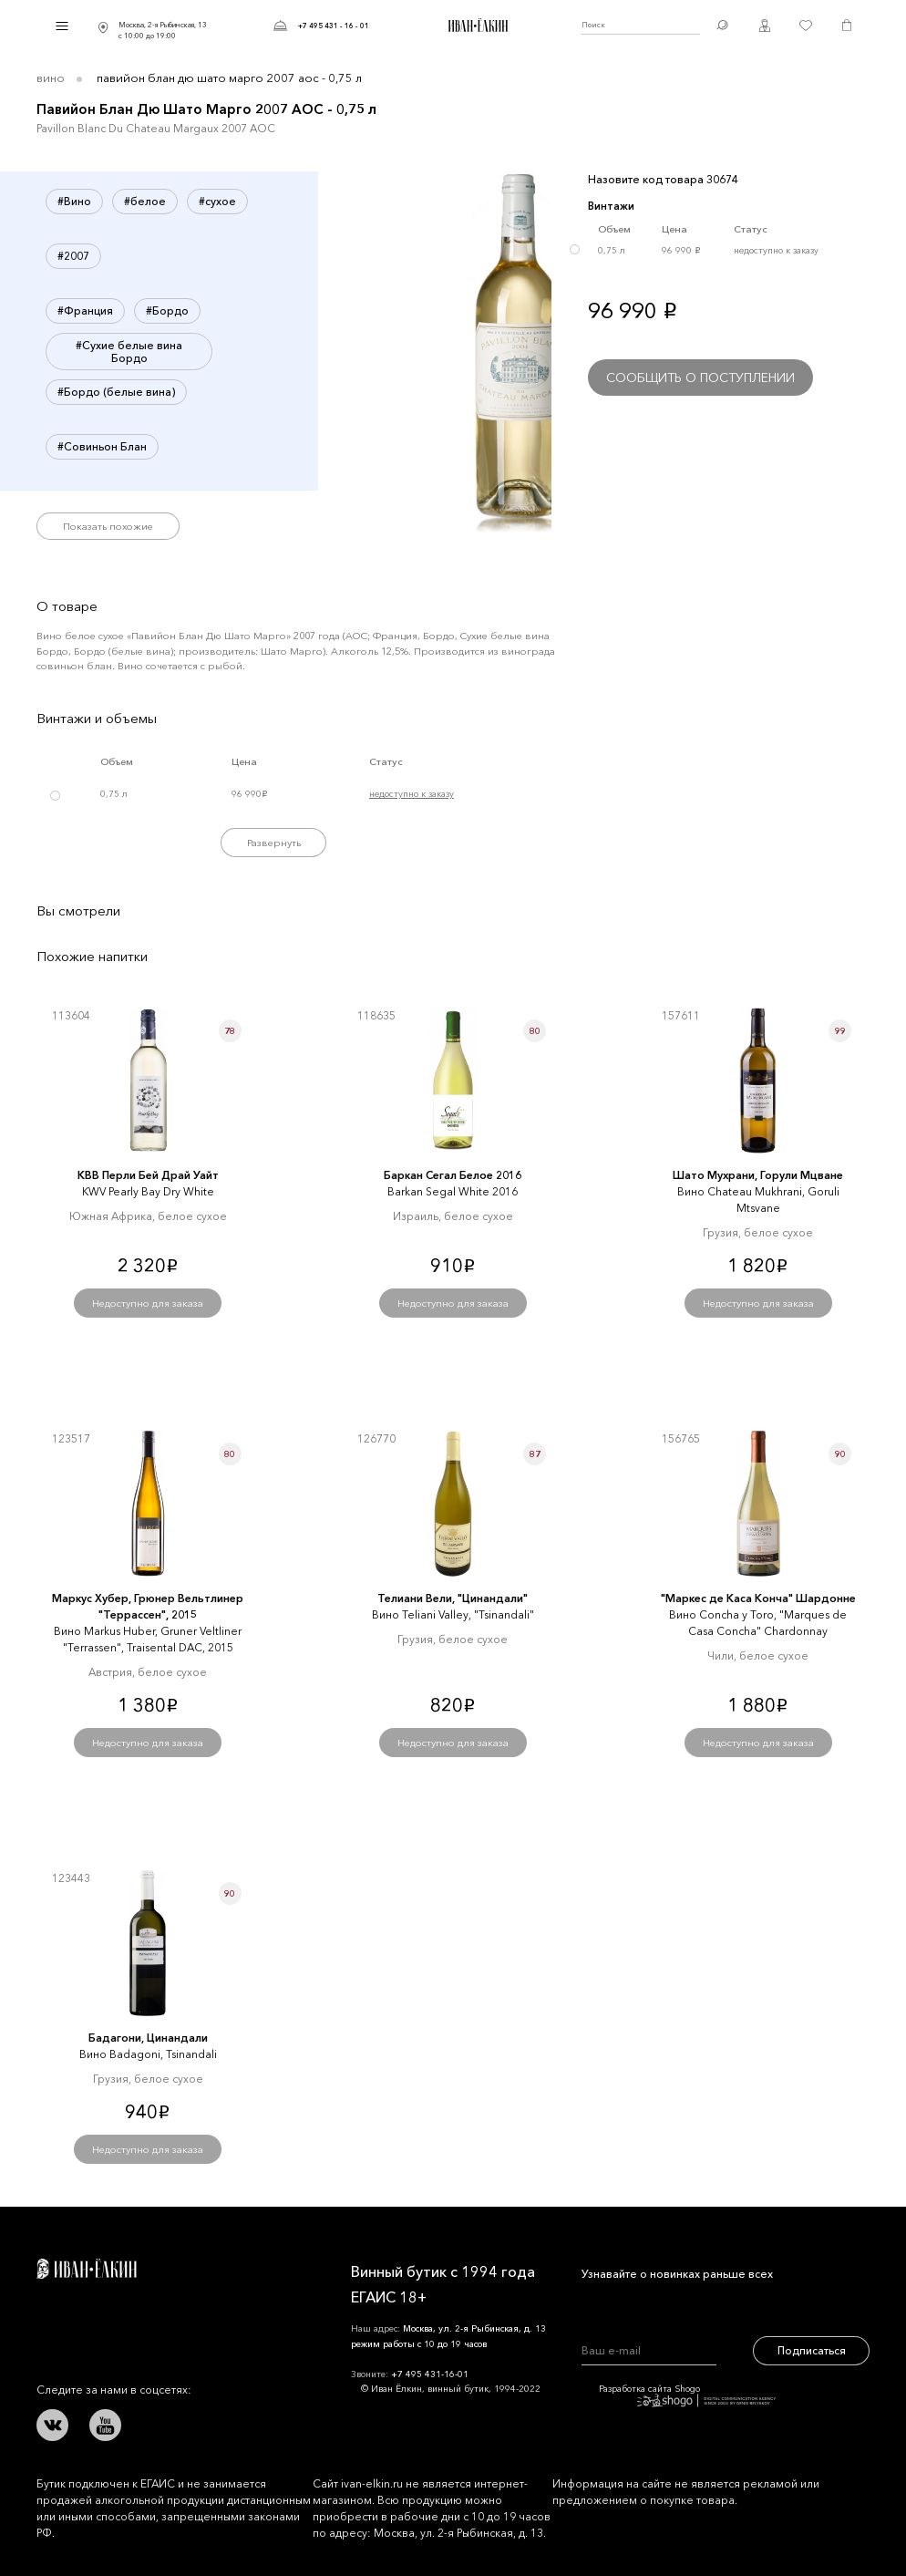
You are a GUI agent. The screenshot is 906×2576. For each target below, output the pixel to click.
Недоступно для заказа (147, 1303)
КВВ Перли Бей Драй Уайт (148, 1175)
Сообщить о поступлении (700, 377)
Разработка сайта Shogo (687, 2395)
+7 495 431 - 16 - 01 (333, 25)
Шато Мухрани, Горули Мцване (758, 1175)
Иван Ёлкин (86, 2269)
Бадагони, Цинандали (148, 2037)
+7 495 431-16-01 (429, 2374)
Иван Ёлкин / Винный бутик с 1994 (476, 25)
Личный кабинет (764, 25)
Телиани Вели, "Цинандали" (452, 1598)
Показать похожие (108, 526)
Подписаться (811, 2350)
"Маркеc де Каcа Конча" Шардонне (758, 1598)
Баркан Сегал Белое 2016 (452, 1175)
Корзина (846, 25)
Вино (50, 77)
